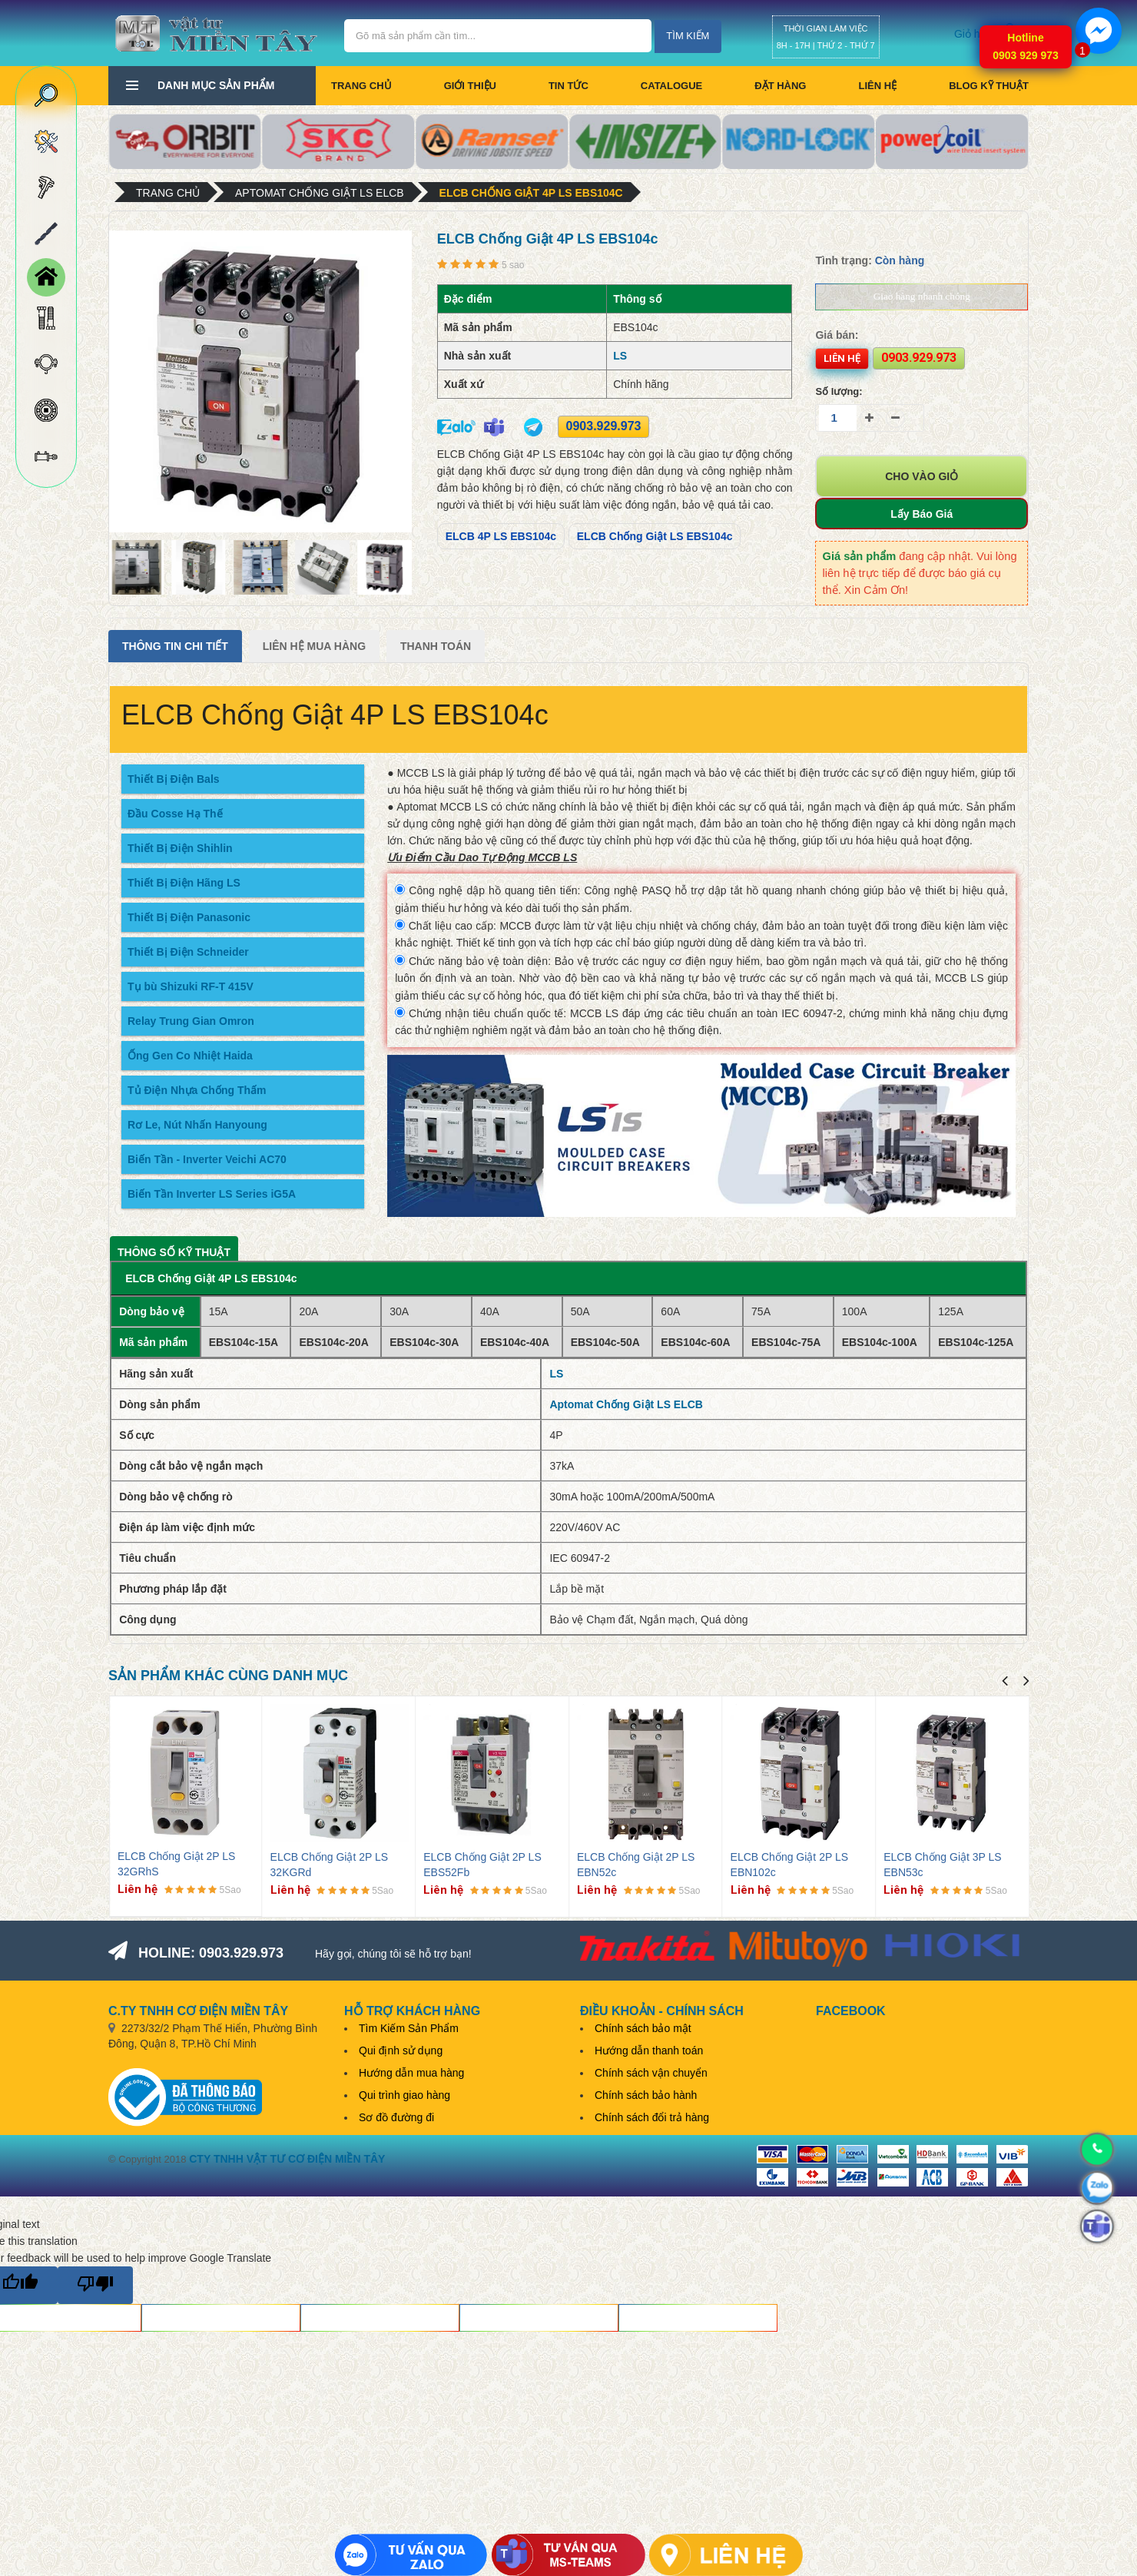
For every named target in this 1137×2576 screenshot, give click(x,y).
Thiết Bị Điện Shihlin (180, 848)
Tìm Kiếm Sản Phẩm (409, 2028)
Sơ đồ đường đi (396, 2117)
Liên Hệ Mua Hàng (314, 646)
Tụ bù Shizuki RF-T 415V (191, 986)
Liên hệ (877, 85)
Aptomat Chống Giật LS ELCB (319, 193)
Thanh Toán (435, 646)
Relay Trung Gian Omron (191, 1021)
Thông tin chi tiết (175, 646)
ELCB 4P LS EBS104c (501, 536)
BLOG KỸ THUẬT (989, 85)
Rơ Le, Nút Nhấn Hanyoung (197, 1125)
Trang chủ (361, 85)
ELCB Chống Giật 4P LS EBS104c (531, 193)
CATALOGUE (671, 85)
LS (620, 356)
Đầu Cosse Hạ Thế (175, 813)
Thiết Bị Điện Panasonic (189, 917)
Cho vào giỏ (921, 476)
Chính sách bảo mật (643, 2028)
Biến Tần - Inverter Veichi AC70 (207, 1159)
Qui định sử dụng (401, 2050)
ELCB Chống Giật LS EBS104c (655, 536)
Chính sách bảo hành (646, 2095)
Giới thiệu (470, 85)
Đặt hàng (780, 85)
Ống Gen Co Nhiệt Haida (190, 1055)
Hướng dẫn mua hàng (411, 2073)
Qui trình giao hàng (404, 2095)
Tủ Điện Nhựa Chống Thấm (197, 1090)
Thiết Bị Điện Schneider (188, 952)
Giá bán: (836, 335)
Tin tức (568, 85)
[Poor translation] (95, 2285)
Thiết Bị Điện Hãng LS (184, 883)
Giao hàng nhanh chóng (921, 296)
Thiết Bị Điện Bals (174, 779)
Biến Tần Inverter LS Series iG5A (212, 1194)
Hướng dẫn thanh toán (649, 2050)
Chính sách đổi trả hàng (652, 2117)
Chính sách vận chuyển (651, 2073)
